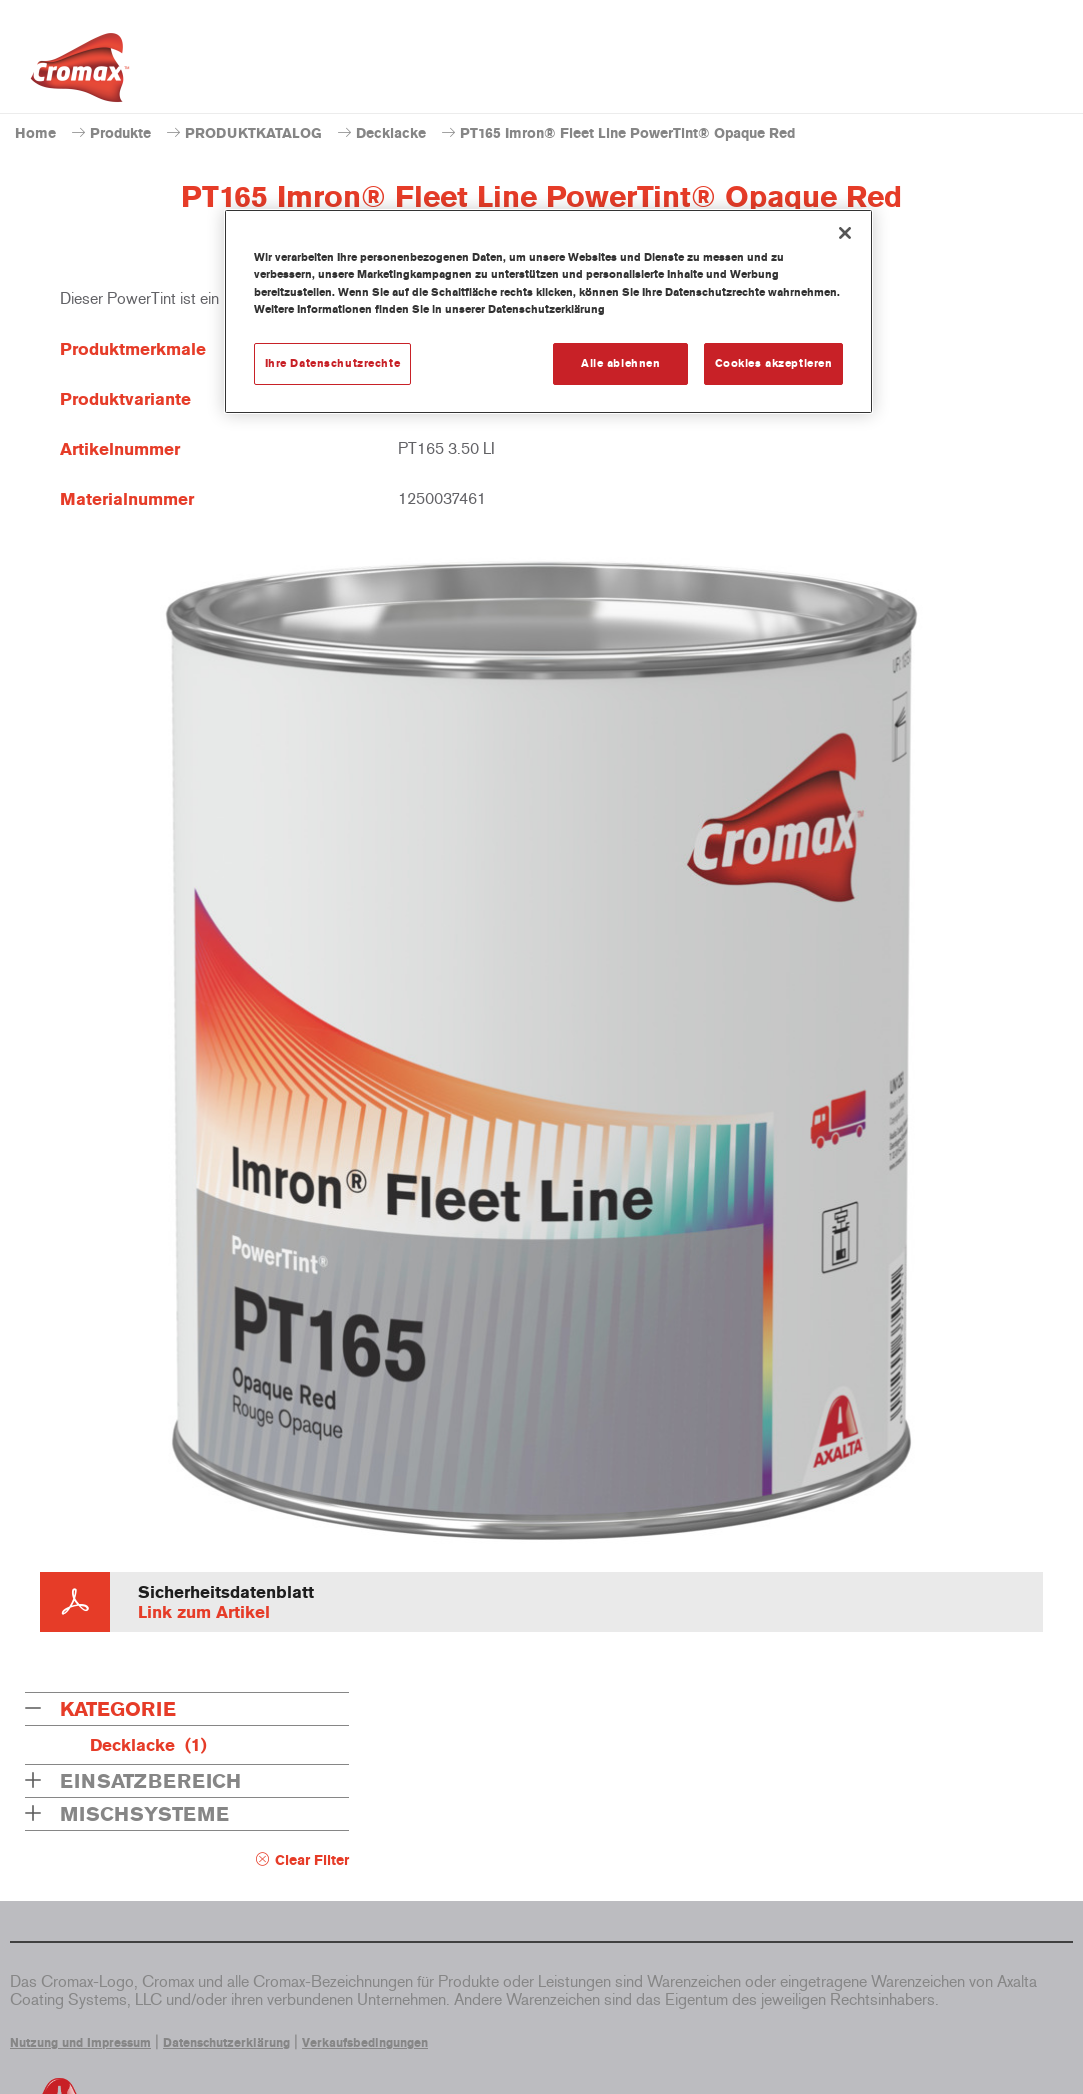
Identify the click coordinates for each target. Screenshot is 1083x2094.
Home (35, 133)
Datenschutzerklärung (226, 2043)
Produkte (120, 133)
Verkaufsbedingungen (365, 2043)
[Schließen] (845, 233)
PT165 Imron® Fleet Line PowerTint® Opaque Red (627, 133)
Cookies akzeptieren (774, 363)
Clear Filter (312, 1860)
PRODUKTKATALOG (253, 133)
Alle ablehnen (620, 363)
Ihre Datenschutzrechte (333, 363)
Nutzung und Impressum (80, 2043)
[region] (549, 311)
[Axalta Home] (80, 73)
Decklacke (391, 133)
